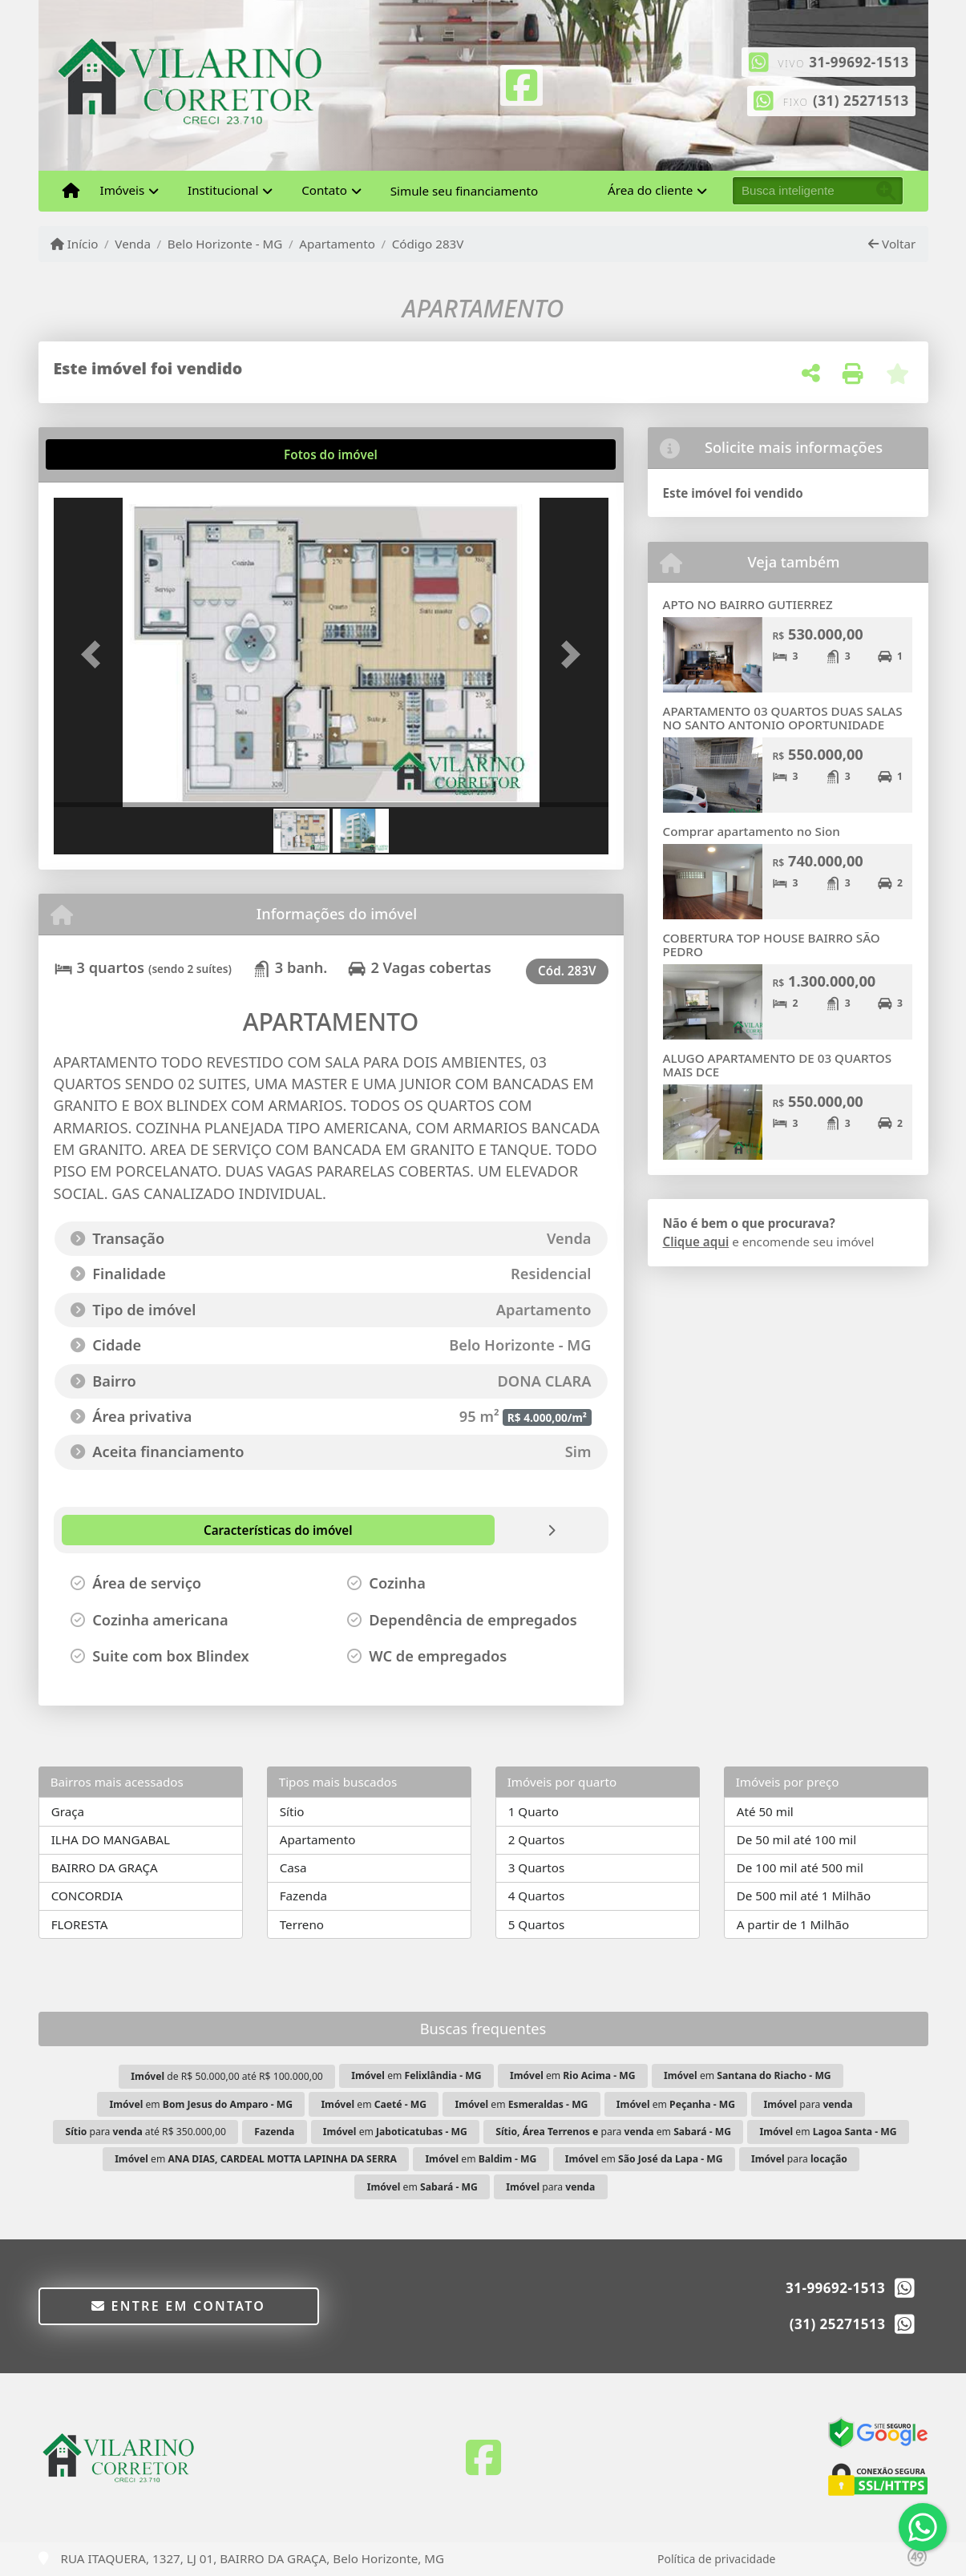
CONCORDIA (87, 1896)
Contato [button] (324, 190)
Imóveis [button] (122, 190)
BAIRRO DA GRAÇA (104, 1867)
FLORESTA (79, 1924)
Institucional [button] (223, 190)
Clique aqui (696, 1241)
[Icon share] (521, 83)
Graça (67, 1811)
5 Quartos (536, 1924)
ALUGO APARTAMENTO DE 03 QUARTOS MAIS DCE (777, 1065)
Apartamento (337, 244)
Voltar (891, 244)
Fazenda (303, 1896)
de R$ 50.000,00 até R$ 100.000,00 (227, 2076)
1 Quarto (533, 1811)
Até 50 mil (765, 1811)
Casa (293, 1867)
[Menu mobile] (71, 190)
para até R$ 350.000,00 (146, 2131)
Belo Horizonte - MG (225, 244)
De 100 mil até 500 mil (800, 1867)
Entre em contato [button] (178, 2306)
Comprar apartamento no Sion (751, 831)
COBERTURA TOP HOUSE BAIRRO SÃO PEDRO (771, 944)
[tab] (105, 454)
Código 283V (428, 244)
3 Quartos (536, 1867)
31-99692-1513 (858, 62)
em (416, 2075)
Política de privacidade (716, 2558)
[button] (95, 653)
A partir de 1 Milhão (793, 1924)
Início (75, 244)
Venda (133, 244)
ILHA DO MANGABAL (110, 1839)
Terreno (302, 1924)
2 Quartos (536, 1839)
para (807, 2104)
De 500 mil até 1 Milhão (804, 1896)
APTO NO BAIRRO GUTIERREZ (748, 604)
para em (613, 2131)
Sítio (292, 1811)
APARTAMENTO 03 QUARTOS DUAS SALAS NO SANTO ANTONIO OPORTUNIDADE (783, 718)
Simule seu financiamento (464, 191)
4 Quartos (536, 1896)
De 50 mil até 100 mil (796, 1839)
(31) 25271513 (861, 100)
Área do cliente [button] (650, 190)
